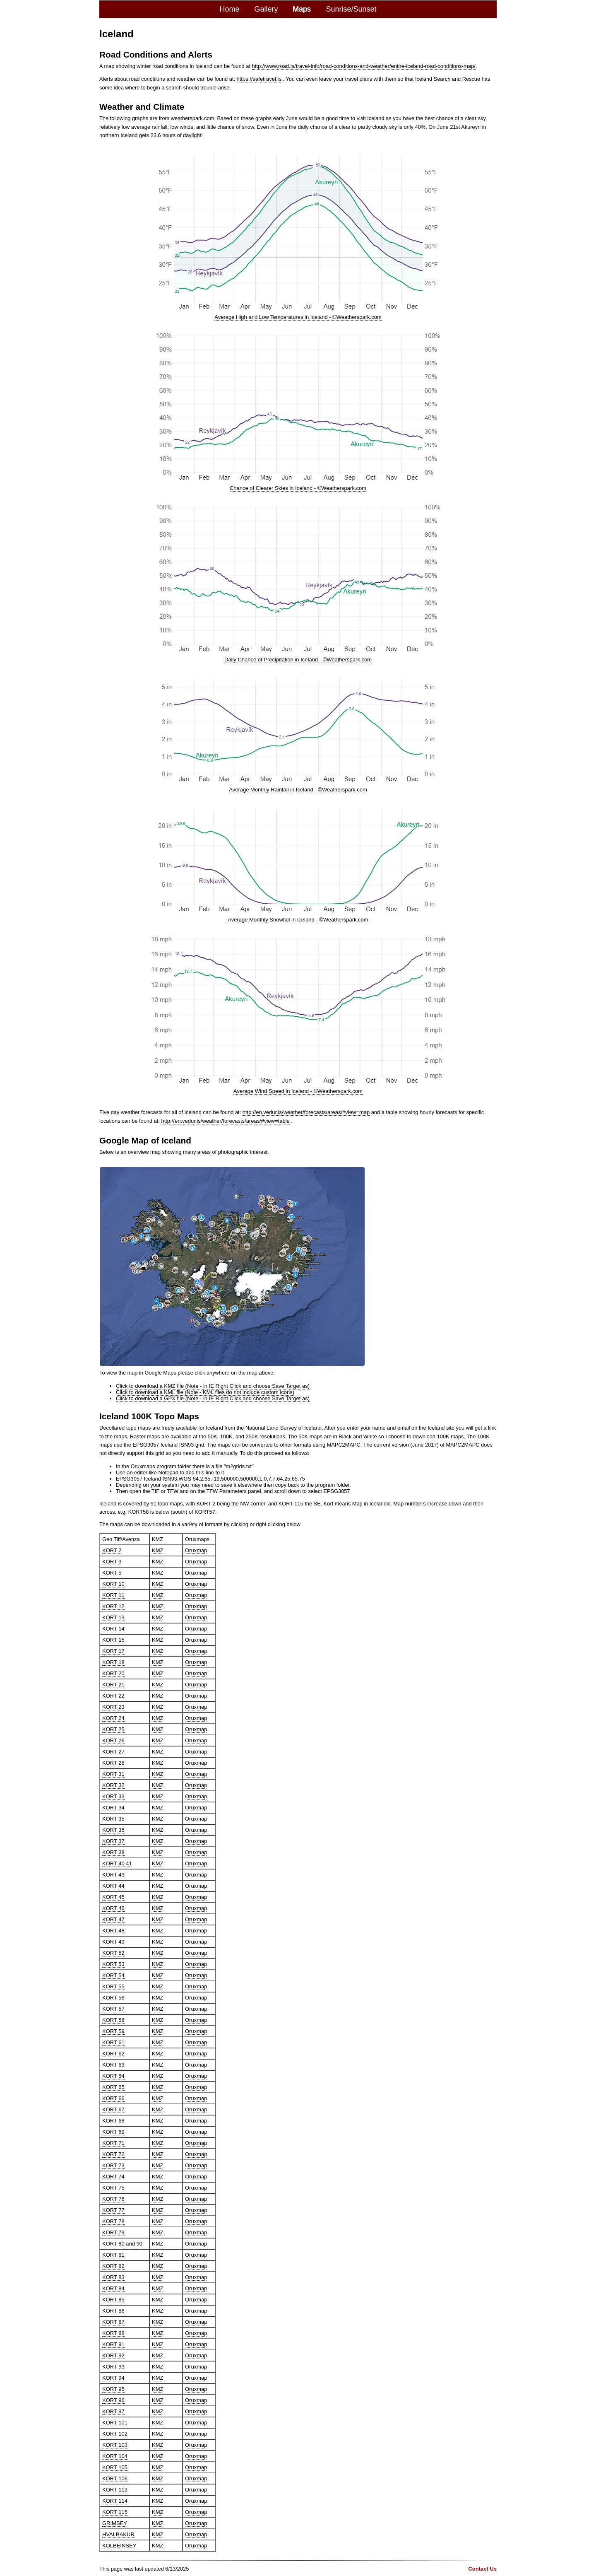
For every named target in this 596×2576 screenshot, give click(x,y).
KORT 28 (113, 1761)
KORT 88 (113, 2331)
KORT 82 (113, 2264)
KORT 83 (113, 2275)
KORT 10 (113, 1582)
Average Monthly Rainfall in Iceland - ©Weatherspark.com (298, 789)
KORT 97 (113, 2410)
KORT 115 (114, 2510)
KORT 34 (113, 1806)
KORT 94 (113, 2376)
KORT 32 (113, 1783)
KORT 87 (113, 2320)
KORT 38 (113, 1851)
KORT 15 (113, 1638)
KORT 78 (113, 2220)
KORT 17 (113, 1649)
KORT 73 (113, 2164)
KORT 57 (113, 2007)
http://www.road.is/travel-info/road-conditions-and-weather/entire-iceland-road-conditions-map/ (362, 66)
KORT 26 (113, 1739)
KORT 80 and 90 (122, 2242)
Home (229, 9)
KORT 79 (113, 2231)
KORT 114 (114, 2499)
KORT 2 (111, 1549)
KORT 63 (113, 2063)
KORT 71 (113, 2141)
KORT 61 (113, 2041)
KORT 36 (113, 1828)
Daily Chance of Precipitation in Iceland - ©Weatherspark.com (298, 659)
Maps (302, 9)
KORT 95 (113, 2387)
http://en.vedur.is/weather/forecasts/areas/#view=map (305, 1111)
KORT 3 (111, 1560)
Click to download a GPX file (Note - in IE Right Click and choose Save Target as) (211, 1397)
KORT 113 (114, 2488)
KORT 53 (113, 1962)
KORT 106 (114, 2477)
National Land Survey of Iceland (282, 1426)
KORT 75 (113, 2186)
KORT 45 (113, 1895)
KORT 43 (113, 1873)
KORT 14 (113, 1627)
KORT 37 (113, 1839)
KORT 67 (113, 2108)
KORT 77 (113, 2208)
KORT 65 (113, 2085)
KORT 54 (113, 1974)
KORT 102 (114, 2432)
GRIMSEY (114, 2521)
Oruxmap (196, 1549)
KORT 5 (111, 1571)
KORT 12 (113, 1605)
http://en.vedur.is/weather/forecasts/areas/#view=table (224, 1120)
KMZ (157, 1549)
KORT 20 (113, 1672)
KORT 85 (113, 2298)
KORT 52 (113, 1951)
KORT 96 (113, 2398)
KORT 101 (114, 2421)
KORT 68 (113, 2119)
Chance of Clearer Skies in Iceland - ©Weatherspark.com (298, 488)
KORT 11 (113, 1593)
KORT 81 (113, 2253)
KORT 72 (113, 2152)
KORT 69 (113, 2130)
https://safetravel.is (259, 78)
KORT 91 (113, 2343)
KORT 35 (113, 1817)
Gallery (266, 9)
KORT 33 (113, 1795)
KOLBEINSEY (119, 2544)
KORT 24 (113, 1716)
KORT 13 (113, 1616)
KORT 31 (113, 1772)
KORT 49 (113, 1940)
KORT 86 (113, 2309)
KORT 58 (113, 2018)
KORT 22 (113, 1694)
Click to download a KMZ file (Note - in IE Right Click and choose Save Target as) (211, 1384)
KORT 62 (113, 2052)
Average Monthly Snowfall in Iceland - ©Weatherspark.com (298, 919)
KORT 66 (113, 2097)
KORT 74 (113, 2175)
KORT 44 (113, 1884)
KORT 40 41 (117, 1862)
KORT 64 (113, 2074)
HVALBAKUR (118, 2533)
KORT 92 (113, 2354)
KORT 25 (113, 1728)
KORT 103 (114, 2443)
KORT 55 (113, 1985)
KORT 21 (113, 1683)
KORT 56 (113, 1996)
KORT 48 (113, 1929)
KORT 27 (113, 1750)
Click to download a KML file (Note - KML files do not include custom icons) (203, 1390)
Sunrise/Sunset (351, 9)
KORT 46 (113, 1906)
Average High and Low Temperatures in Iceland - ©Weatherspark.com (298, 317)
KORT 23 (113, 1705)
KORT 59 (113, 2029)
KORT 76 (113, 2197)
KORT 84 (113, 2287)
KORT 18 (113, 1660)
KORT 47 (113, 1918)
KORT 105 (114, 2466)
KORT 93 (113, 2365)
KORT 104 (114, 2454)
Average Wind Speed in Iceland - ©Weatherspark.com (298, 1090)
